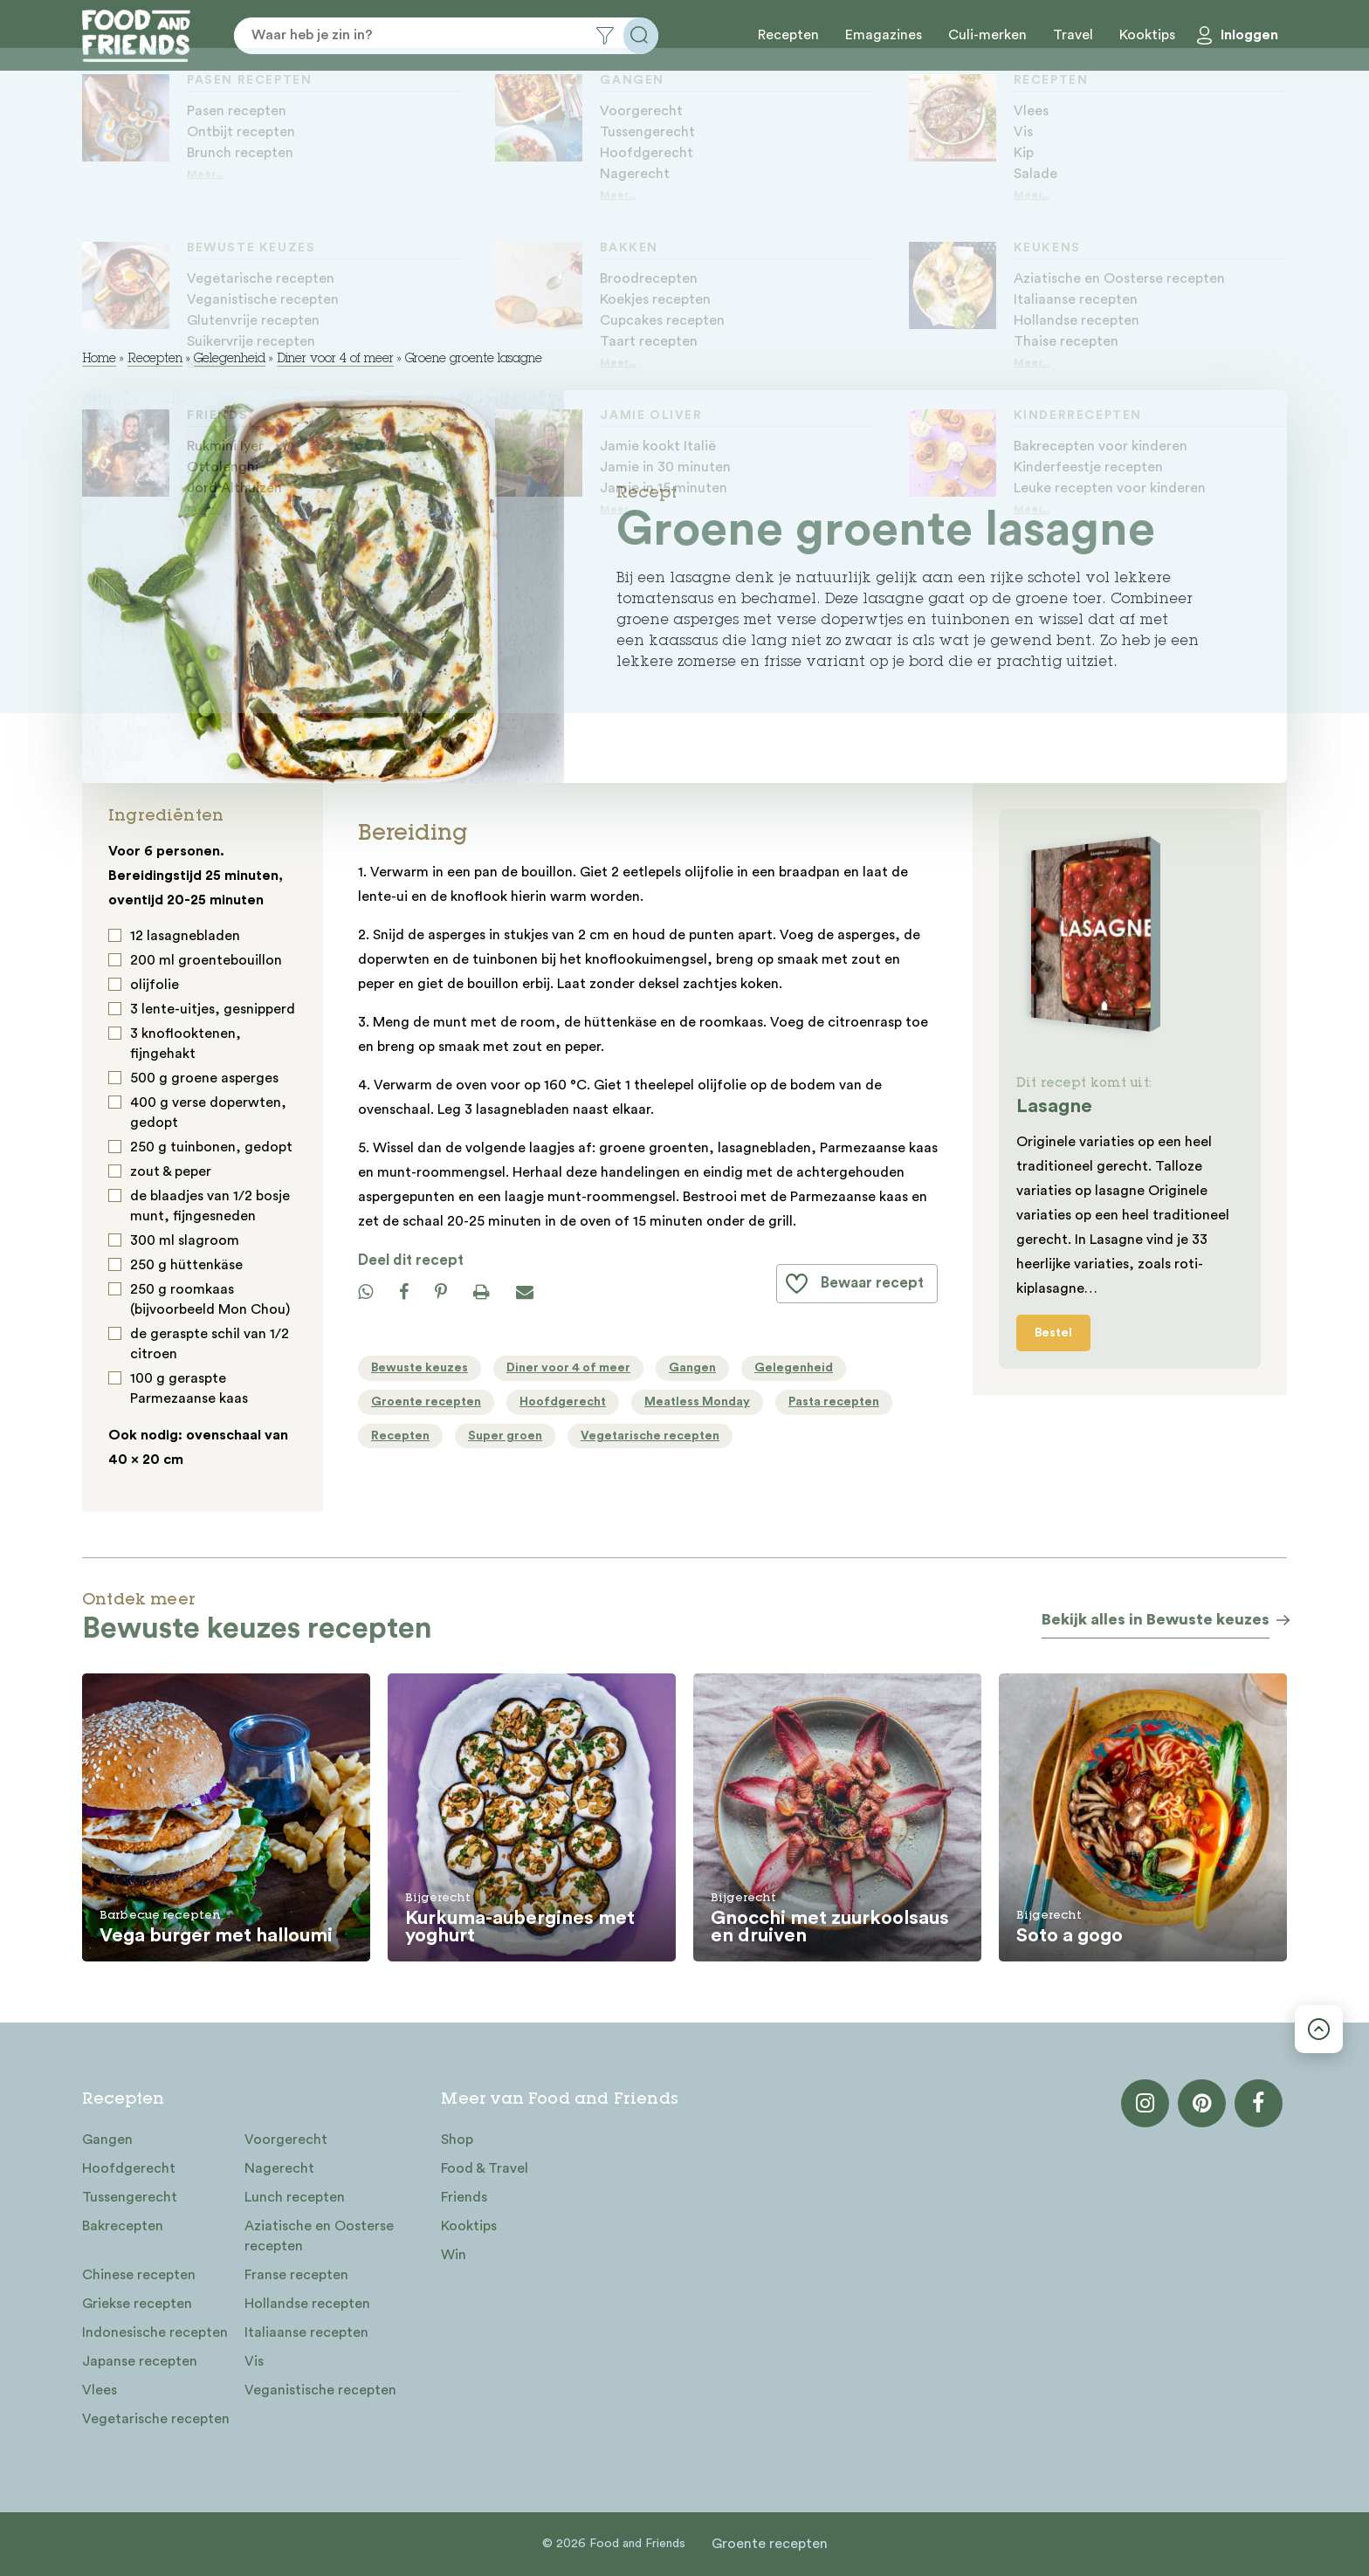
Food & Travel (484, 2168)
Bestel (1053, 1333)
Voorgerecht (285, 2140)
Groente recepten (770, 2544)
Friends (464, 2197)
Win (453, 2255)
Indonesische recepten (155, 2332)
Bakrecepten (122, 2226)
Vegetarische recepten (156, 2419)
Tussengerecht (129, 2197)
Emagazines (883, 35)
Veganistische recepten (320, 2390)
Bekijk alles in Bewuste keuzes (1155, 1619)
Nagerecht (279, 2168)
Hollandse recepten (307, 2304)
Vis (254, 2361)
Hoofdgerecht (128, 2168)
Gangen (107, 2140)
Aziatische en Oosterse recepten (319, 2236)
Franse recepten (296, 2275)
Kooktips (1147, 35)
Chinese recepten (139, 2275)
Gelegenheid (229, 360)
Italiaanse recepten (306, 2332)
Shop (457, 2140)
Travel (1073, 35)
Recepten (788, 35)
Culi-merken (987, 35)
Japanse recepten (139, 2361)
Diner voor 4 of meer (335, 360)
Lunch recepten (294, 2197)
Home (99, 360)
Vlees (99, 2390)
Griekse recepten (137, 2304)
